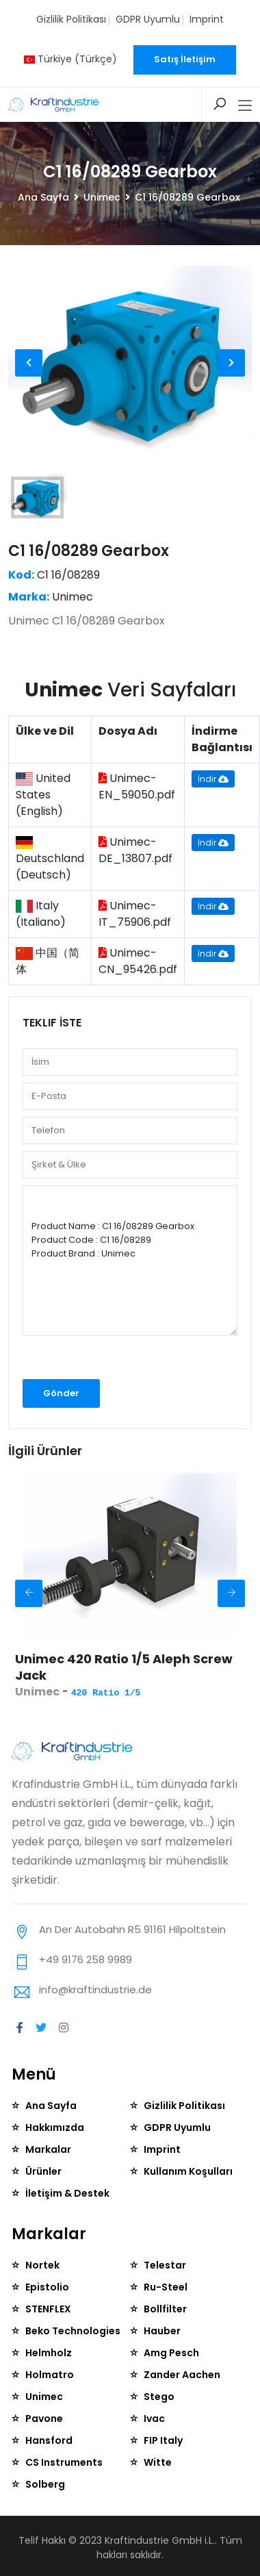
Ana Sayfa (43, 197)
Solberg (45, 2484)
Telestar (165, 2265)
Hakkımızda (54, 2127)
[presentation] (95, 1361)
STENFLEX (48, 2309)
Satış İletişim (185, 59)
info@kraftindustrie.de (95, 1989)
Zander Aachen (182, 2375)
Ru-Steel (165, 2287)
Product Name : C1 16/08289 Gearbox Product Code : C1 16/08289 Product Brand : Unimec (130, 1260)
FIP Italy (163, 2440)
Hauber (162, 2331)
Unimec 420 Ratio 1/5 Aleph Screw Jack (124, 1667)
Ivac (154, 2418)
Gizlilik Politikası (71, 19)
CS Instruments (64, 2462)
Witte (158, 2462)
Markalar (48, 2149)
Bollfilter (165, 2309)
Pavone (44, 2418)
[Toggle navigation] (245, 106)
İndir (213, 779)
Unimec (101, 197)
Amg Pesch (171, 2353)
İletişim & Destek (67, 2193)
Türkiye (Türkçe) (70, 59)
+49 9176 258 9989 (85, 1959)
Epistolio (47, 2287)
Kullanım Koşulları (188, 2171)
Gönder (61, 1393)
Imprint (207, 19)
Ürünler (43, 2171)
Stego (159, 2396)
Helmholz (48, 2353)
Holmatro (49, 2375)
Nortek (42, 2265)
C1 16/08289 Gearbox (88, 550)
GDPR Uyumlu (148, 19)
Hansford (49, 2440)
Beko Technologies (72, 2331)
